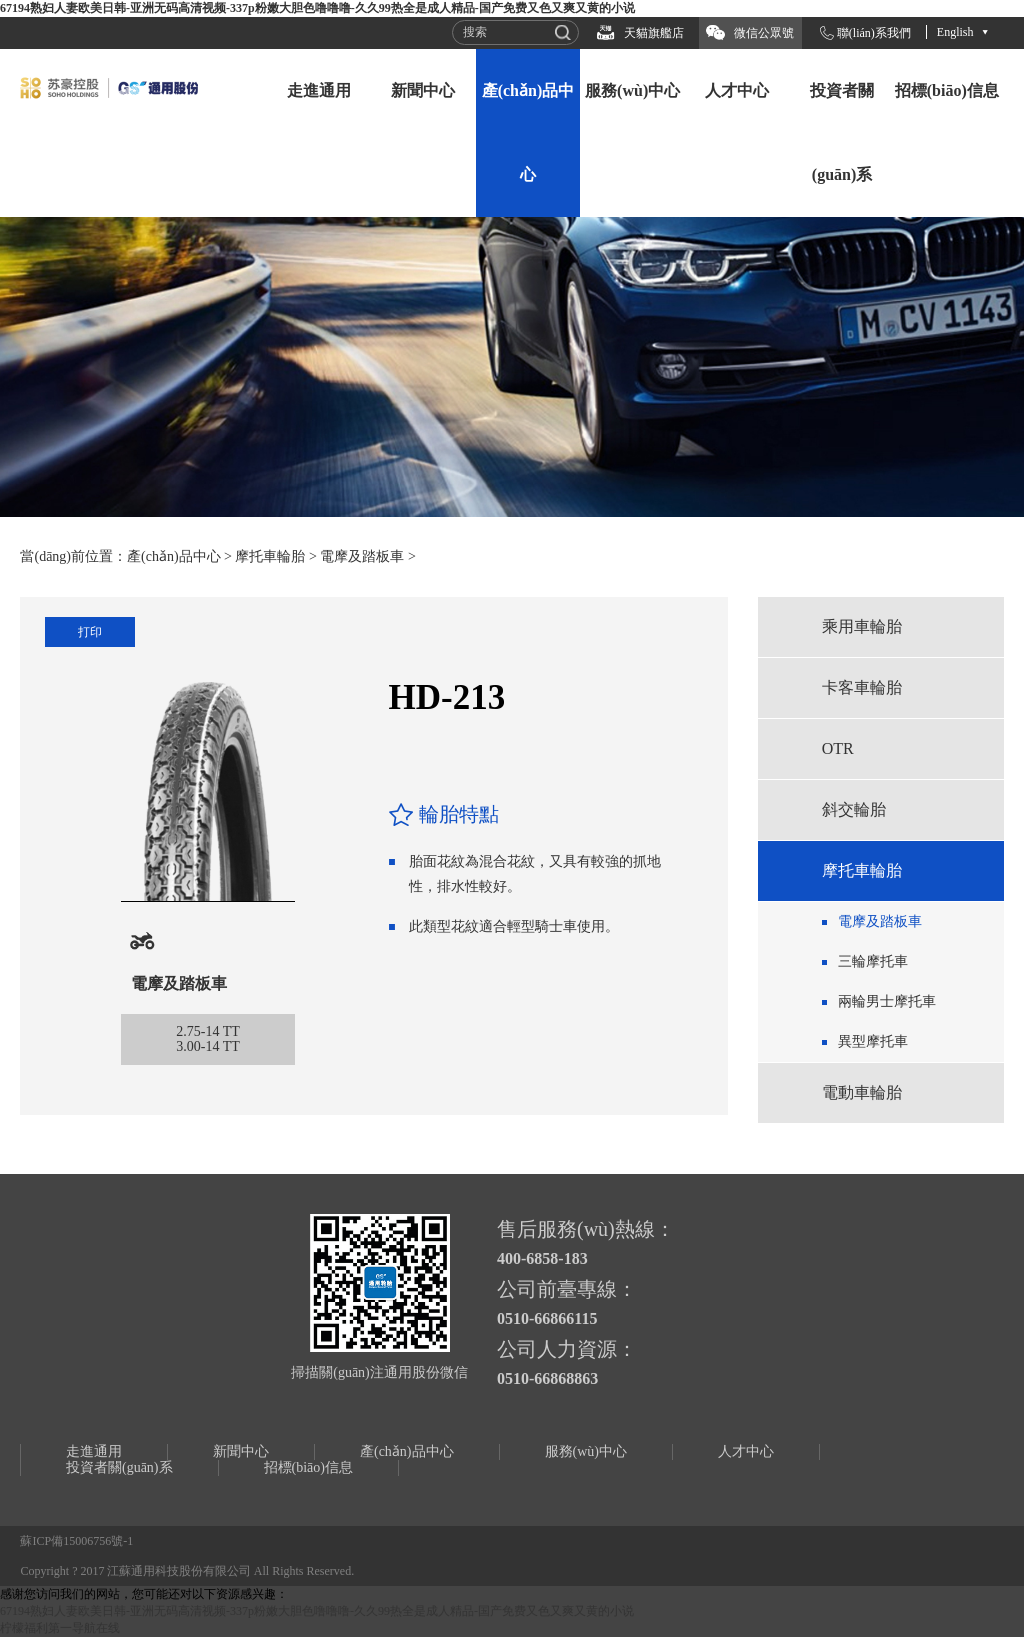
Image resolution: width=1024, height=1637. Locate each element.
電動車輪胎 (862, 1092)
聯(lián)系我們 (874, 33)
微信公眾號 (764, 33)
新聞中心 (423, 90)
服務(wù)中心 (632, 90)
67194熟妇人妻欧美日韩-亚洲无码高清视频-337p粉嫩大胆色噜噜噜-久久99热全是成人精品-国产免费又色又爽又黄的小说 (317, 8)
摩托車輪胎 (270, 556)
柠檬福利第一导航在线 (60, 1628)
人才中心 (737, 90)
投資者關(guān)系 (842, 132)
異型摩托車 (873, 1041)
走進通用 (319, 90)
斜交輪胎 (854, 809)
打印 (90, 632)
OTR (838, 748)
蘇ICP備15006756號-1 (76, 1541)
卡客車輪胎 (862, 687)
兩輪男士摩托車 (887, 1001)
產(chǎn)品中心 (528, 132)
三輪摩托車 (873, 961)
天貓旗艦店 (654, 33)
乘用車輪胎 (862, 626)
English (955, 32)
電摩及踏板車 (362, 556)
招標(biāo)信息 (947, 90)
